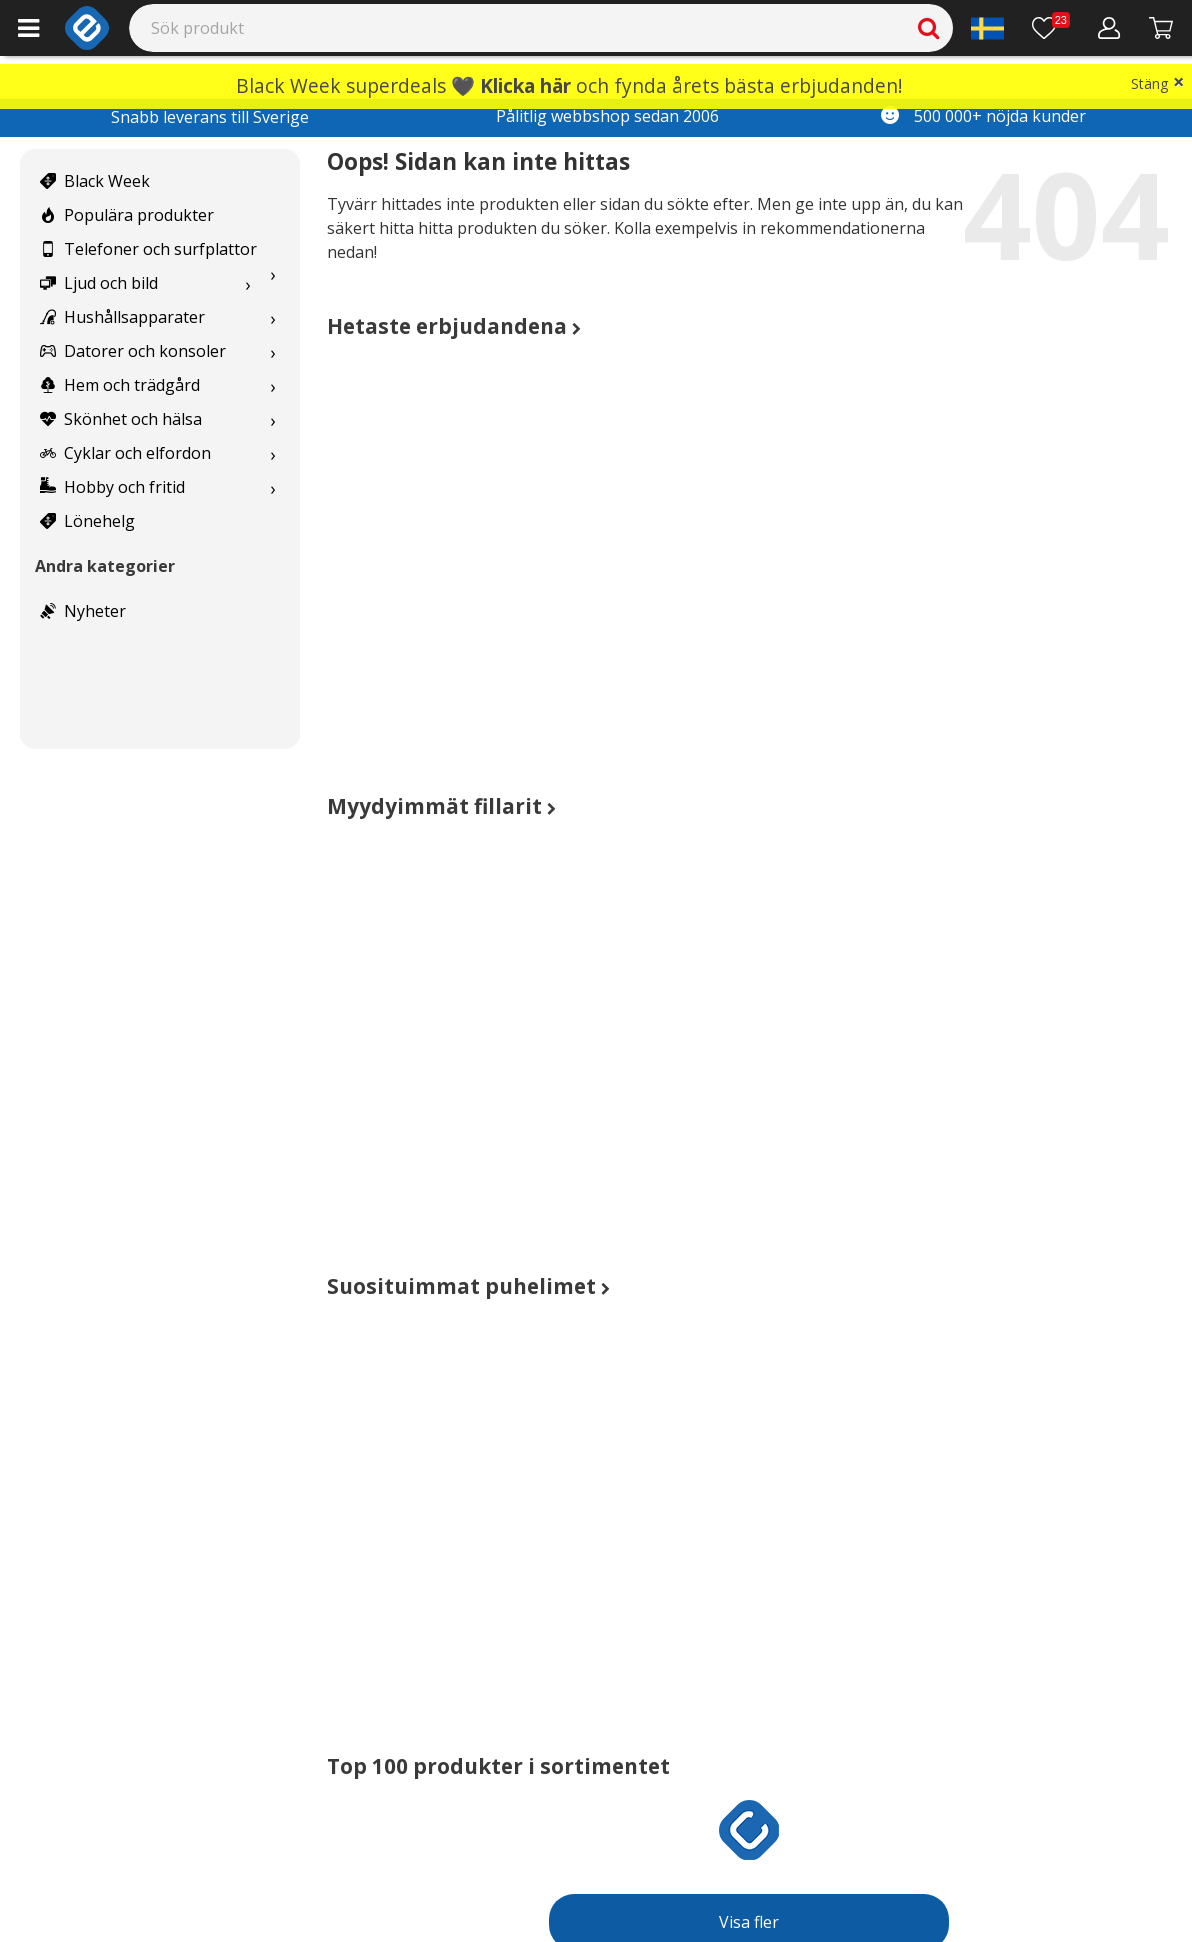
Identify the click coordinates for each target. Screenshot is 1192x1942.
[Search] (541, 28)
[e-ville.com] (87, 28)
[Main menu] (28, 28)
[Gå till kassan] (1161, 28)
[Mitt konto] (1109, 28)
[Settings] (987, 28)
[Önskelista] (1051, 28)
